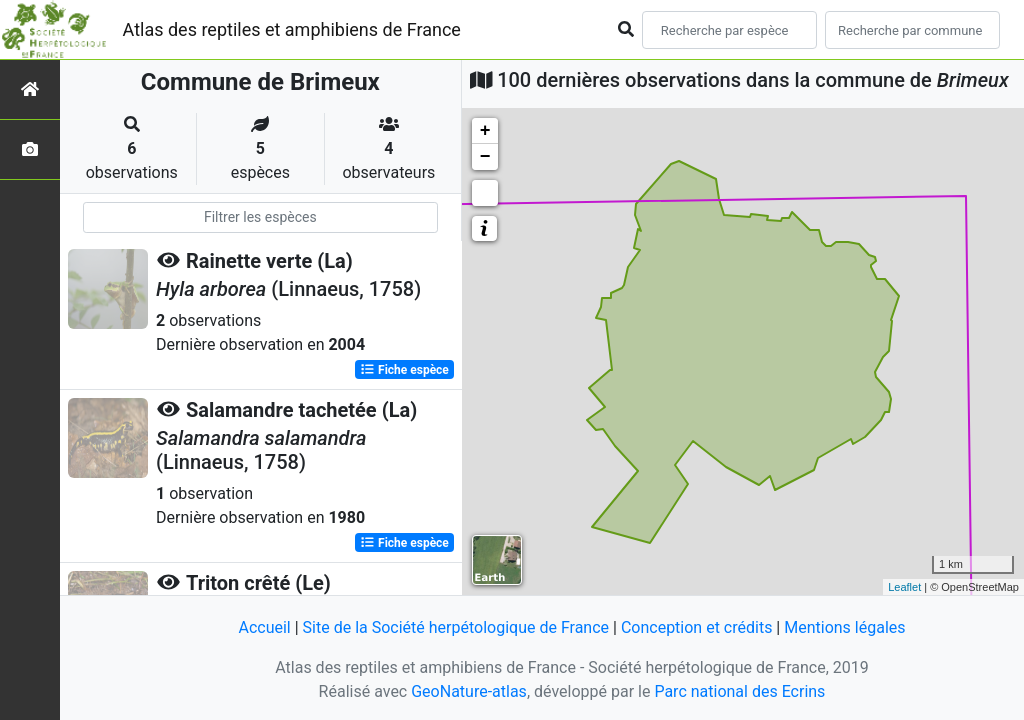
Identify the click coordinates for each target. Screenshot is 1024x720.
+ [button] (485, 131)
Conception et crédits (697, 627)
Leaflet (904, 587)
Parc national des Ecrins (739, 691)
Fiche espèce (404, 370)
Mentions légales (844, 627)
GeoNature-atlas (469, 691)
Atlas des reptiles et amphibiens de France (292, 29)
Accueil (264, 627)
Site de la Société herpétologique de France (456, 627)
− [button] (485, 157)
